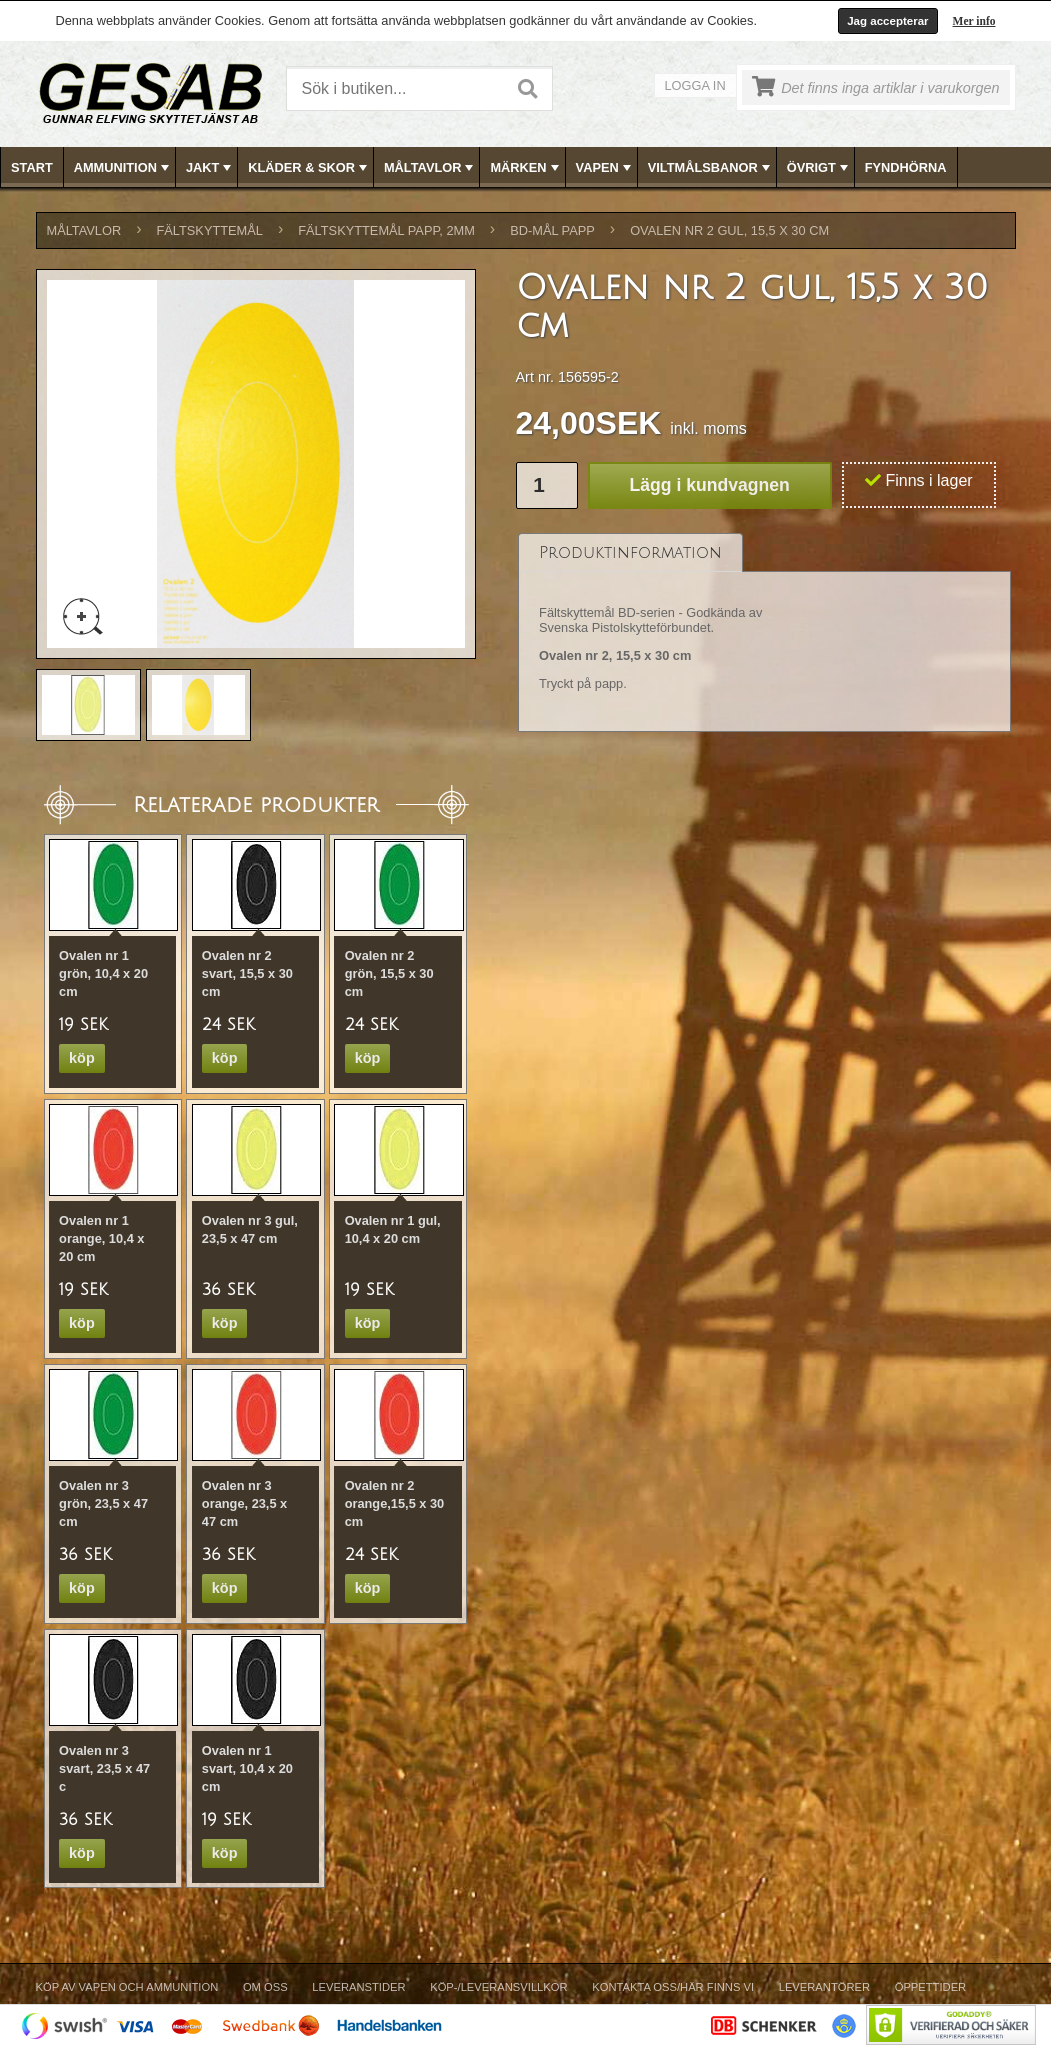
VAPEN (605, 168)
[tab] (630, 552)
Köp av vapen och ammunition (127, 1987)
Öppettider (930, 1987)
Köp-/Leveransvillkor (498, 1987)
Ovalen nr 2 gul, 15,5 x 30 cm (729, 230)
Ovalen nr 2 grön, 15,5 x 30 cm (389, 973)
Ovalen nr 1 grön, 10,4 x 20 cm (103, 973)
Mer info (974, 21)
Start (32, 167)
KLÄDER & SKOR (309, 168)
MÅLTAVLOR (430, 168)
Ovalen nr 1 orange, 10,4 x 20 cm (101, 1238)
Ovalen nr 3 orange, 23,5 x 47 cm (244, 1503)
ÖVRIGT (819, 168)
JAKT (210, 168)
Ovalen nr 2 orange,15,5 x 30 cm (395, 1503)
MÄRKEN (526, 168)
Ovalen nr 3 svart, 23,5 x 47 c (104, 1768)
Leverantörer (824, 1987)
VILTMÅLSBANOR (711, 168)
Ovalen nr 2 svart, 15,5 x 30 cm (247, 973)
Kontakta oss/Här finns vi (673, 1987)
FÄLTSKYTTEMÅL (210, 230)
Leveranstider (358, 1987)
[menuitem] (32, 167)
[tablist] (765, 633)
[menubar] (526, 167)
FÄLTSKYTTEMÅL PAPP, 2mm (386, 230)
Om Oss (265, 1987)
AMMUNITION (123, 168)
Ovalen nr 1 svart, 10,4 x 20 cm (247, 1768)
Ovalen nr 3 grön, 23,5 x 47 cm (103, 1503)
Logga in (695, 85)
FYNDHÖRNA (906, 167)
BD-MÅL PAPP (552, 230)
